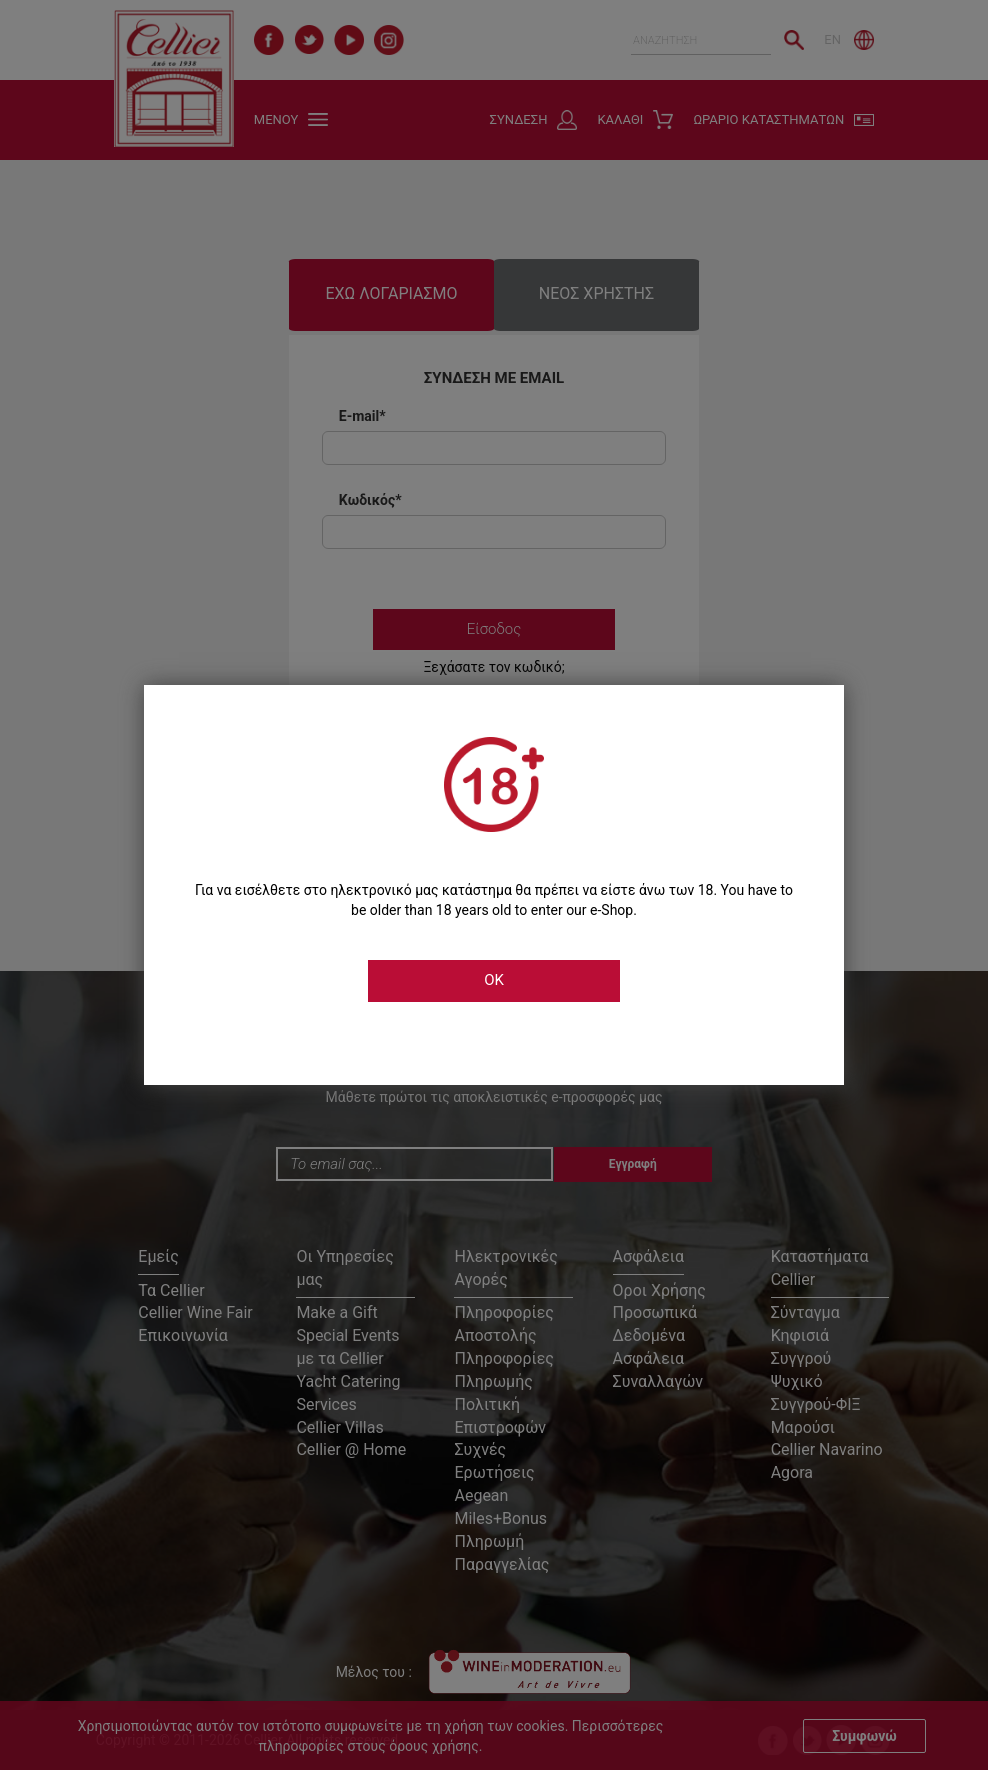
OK (494, 980)
